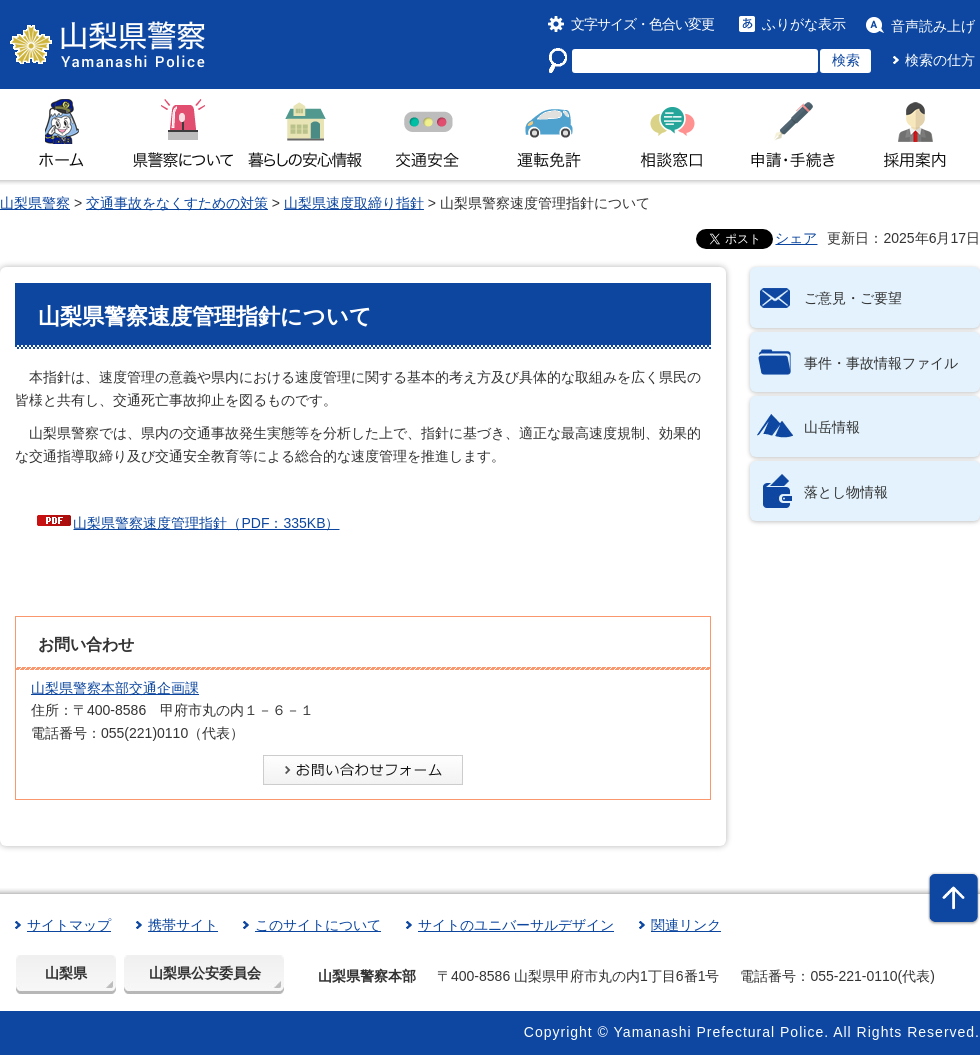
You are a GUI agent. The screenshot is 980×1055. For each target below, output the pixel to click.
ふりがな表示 (804, 24)
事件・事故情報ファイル (881, 363)
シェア (796, 238)
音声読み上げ (933, 26)
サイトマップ (69, 925)
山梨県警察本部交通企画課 (115, 688)
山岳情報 (832, 427)
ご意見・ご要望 (853, 298)
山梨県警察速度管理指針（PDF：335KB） (206, 523)
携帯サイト (183, 925)
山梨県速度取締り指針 (354, 203)
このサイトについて (318, 925)
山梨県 (66, 973)
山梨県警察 (35, 203)
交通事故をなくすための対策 (177, 203)
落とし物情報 (846, 492)
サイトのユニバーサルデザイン (516, 925)
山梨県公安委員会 (205, 973)
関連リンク (686, 925)
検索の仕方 (940, 60)
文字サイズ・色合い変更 (642, 24)
